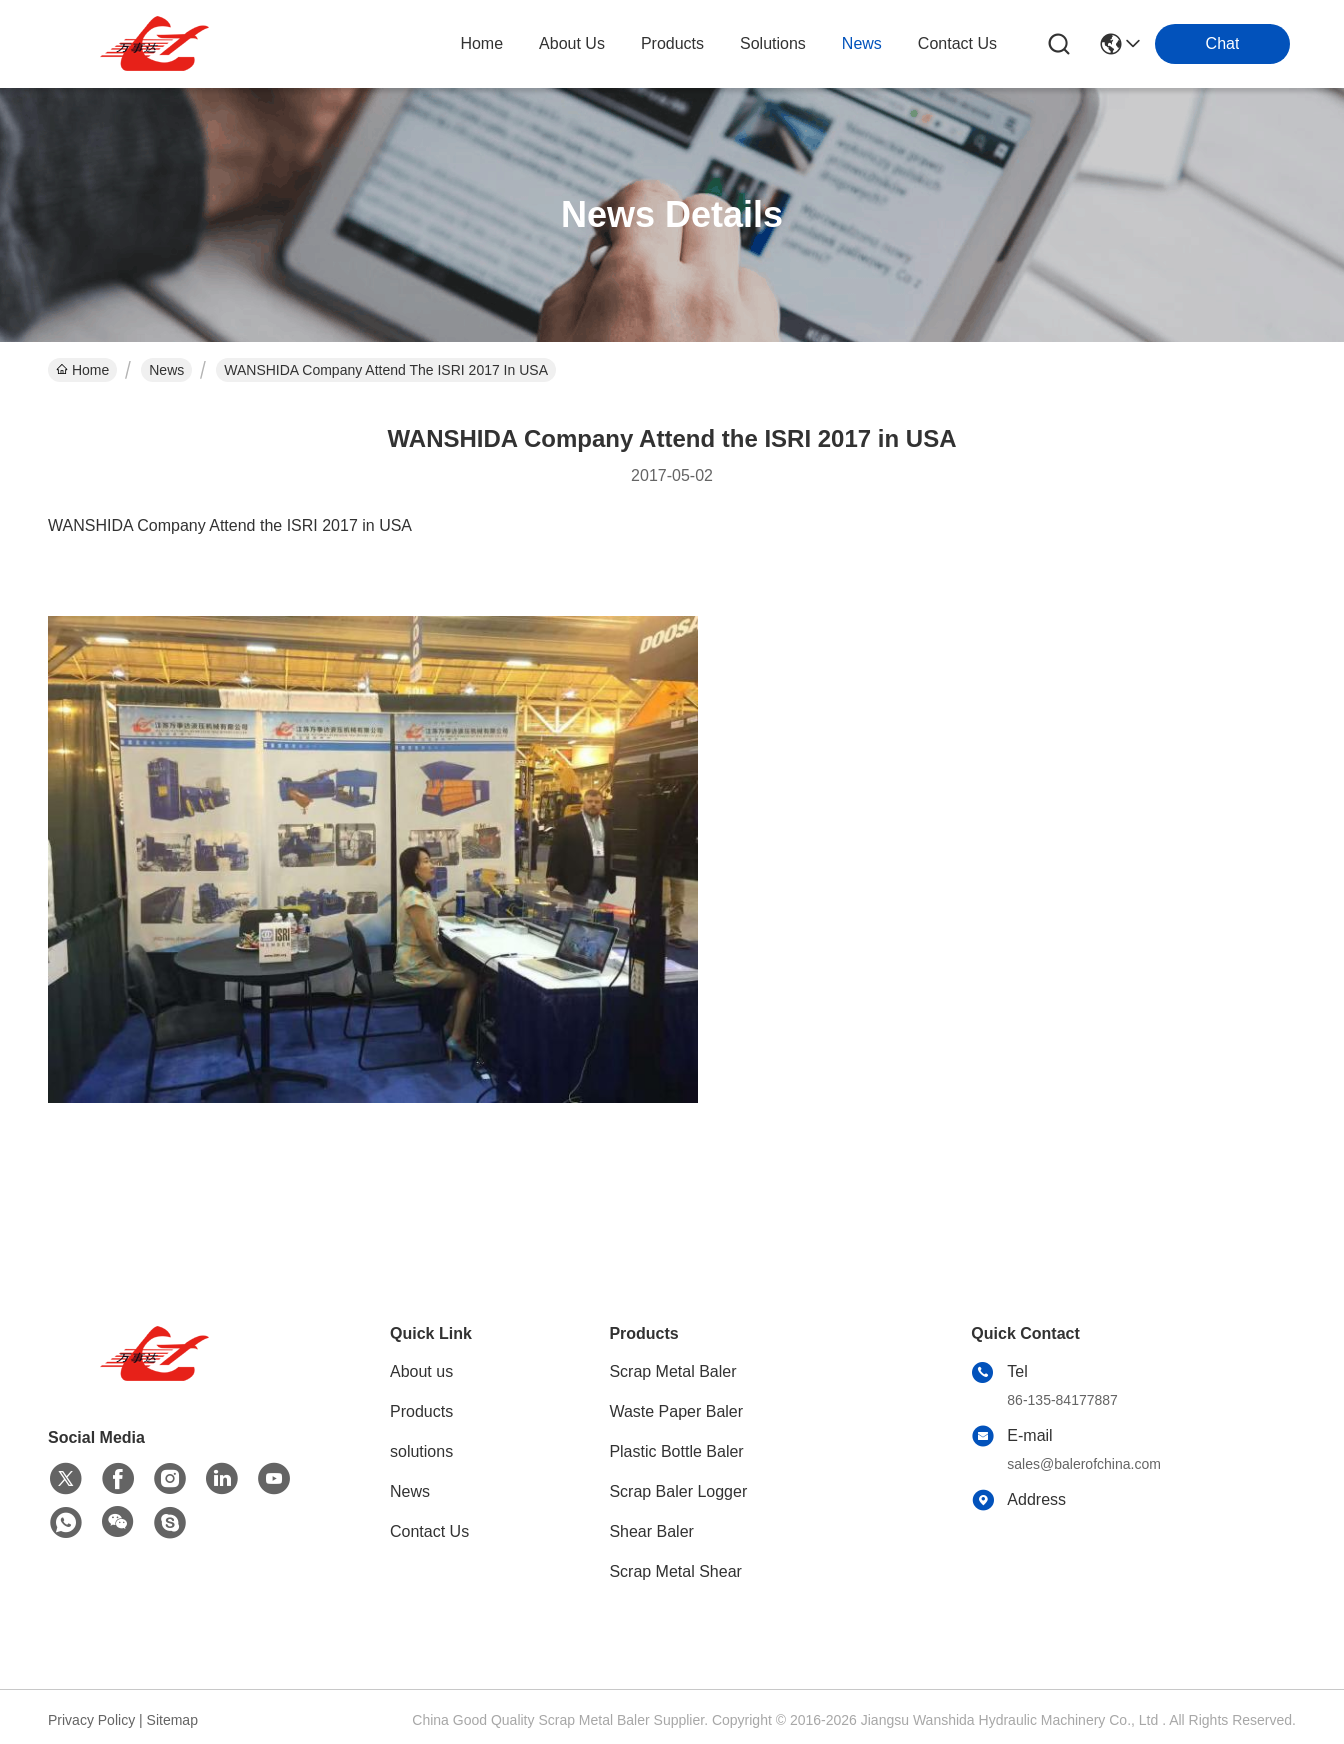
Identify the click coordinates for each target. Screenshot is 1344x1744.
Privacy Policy (91, 1720)
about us (572, 43)
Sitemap (172, 1720)
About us (421, 1371)
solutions (773, 43)
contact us (957, 43)
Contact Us (429, 1531)
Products (421, 1411)
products (672, 43)
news (862, 43)
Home (481, 43)
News (166, 370)
